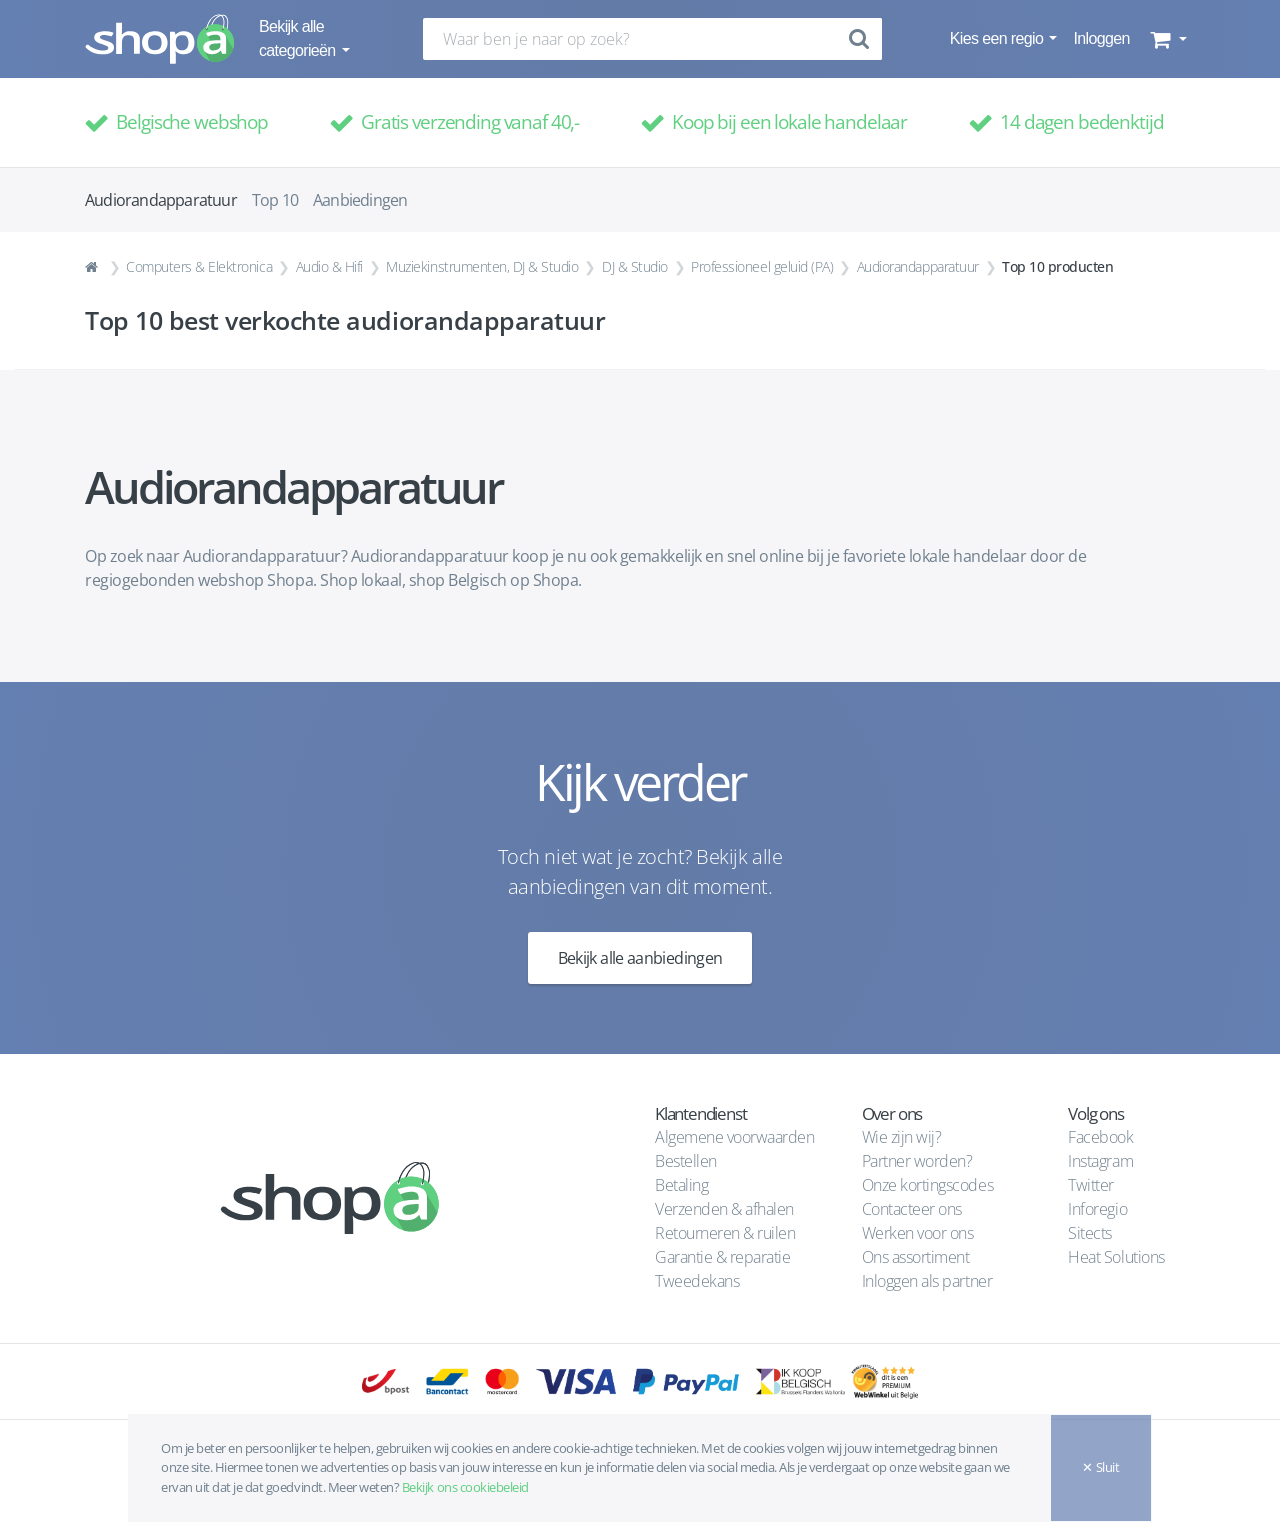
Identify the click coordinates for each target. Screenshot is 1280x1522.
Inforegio (1099, 1209)
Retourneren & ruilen (725, 1233)
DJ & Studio (635, 266)
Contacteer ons (912, 1209)
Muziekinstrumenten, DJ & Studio (482, 266)
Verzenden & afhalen (724, 1209)
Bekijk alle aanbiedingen (640, 958)
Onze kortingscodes (927, 1185)
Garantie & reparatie (722, 1257)
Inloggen (1101, 38)
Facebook (1100, 1137)
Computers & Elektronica (199, 266)
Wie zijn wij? (902, 1137)
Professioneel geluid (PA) (762, 266)
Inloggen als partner (927, 1281)
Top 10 (275, 200)
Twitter (1091, 1185)
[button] (1166, 39)
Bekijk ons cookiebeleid (465, 1487)
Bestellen (686, 1161)
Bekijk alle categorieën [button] (299, 38)
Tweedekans (697, 1281)
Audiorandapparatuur (918, 266)
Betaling (681, 1185)
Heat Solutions (1118, 1257)
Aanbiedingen (360, 200)
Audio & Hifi (329, 266)
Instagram (1100, 1161)
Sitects (1091, 1233)
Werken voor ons (918, 1233)
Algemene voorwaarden (734, 1137)
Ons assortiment (916, 1257)
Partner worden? (917, 1161)
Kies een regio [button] (998, 38)
